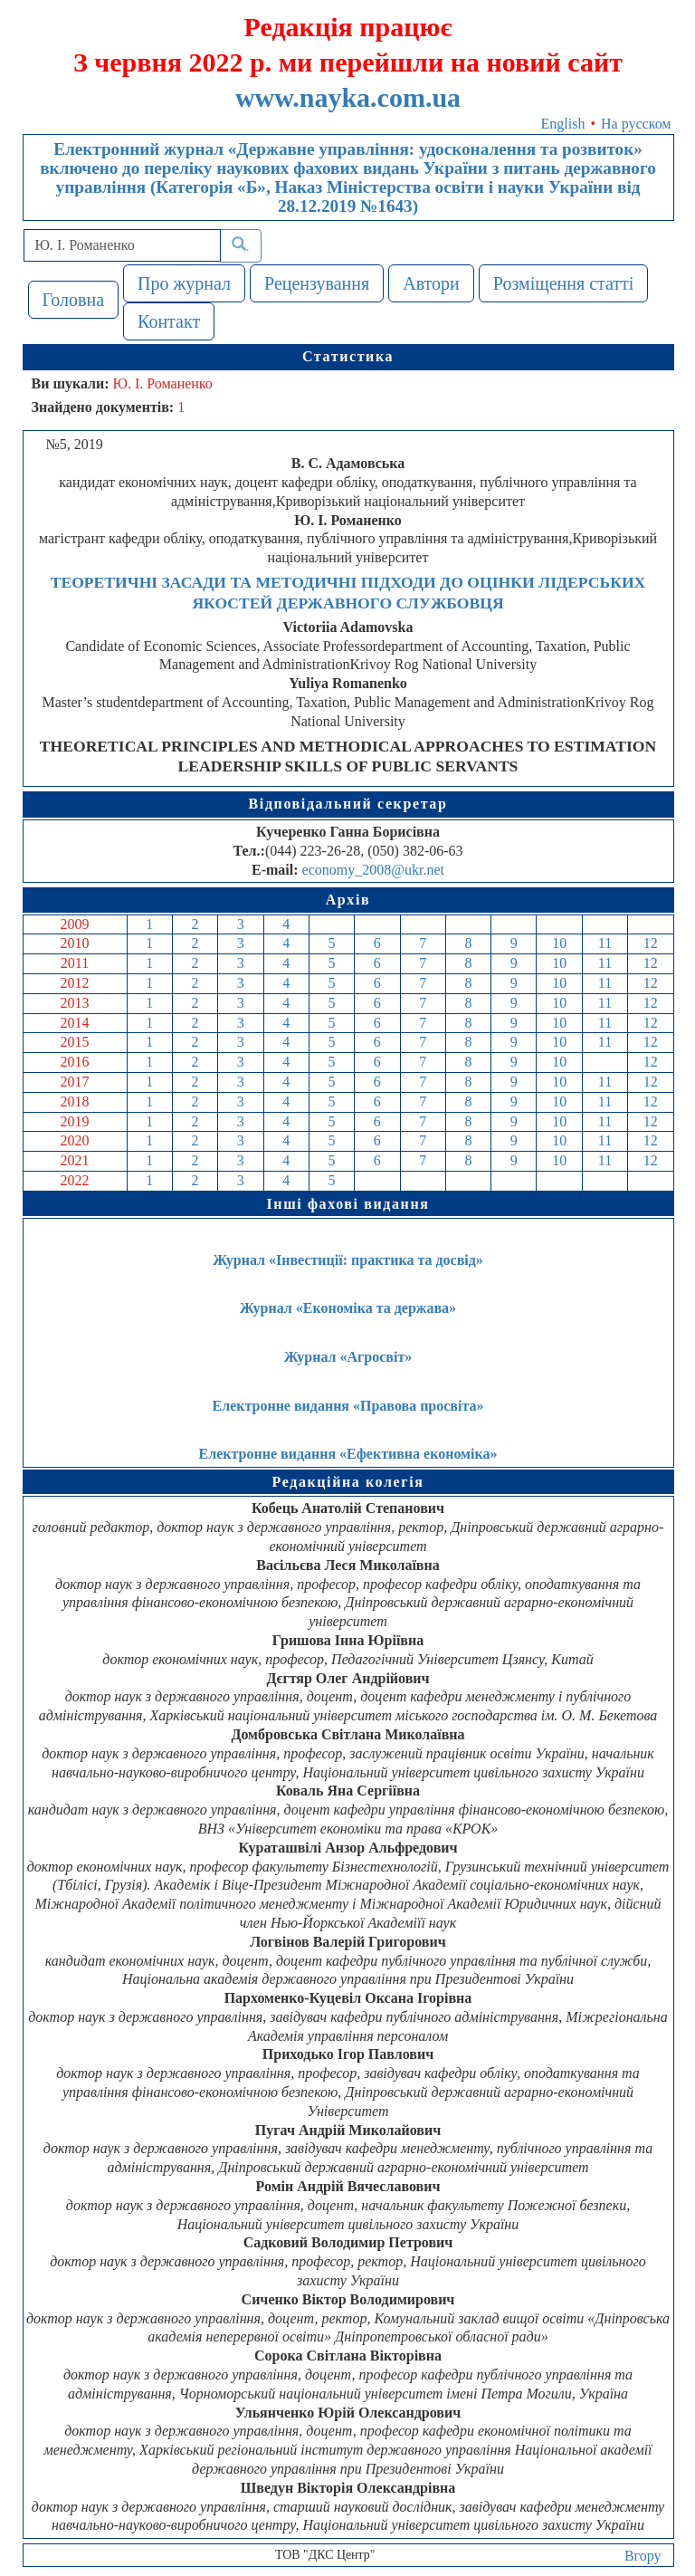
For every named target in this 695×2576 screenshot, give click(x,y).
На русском (636, 123)
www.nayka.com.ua (348, 97)
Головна (74, 300)
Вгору (643, 2555)
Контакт (169, 321)
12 (650, 943)
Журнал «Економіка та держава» (348, 1308)
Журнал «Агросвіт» (348, 1357)
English (563, 123)
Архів (348, 899)
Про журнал (184, 283)
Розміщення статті (563, 283)
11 (605, 943)
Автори (431, 283)
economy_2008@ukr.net (373, 869)
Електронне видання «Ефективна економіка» (348, 1453)
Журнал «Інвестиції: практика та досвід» (348, 1260)
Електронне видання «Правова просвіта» (348, 1405)
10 (559, 943)
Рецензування (316, 283)
